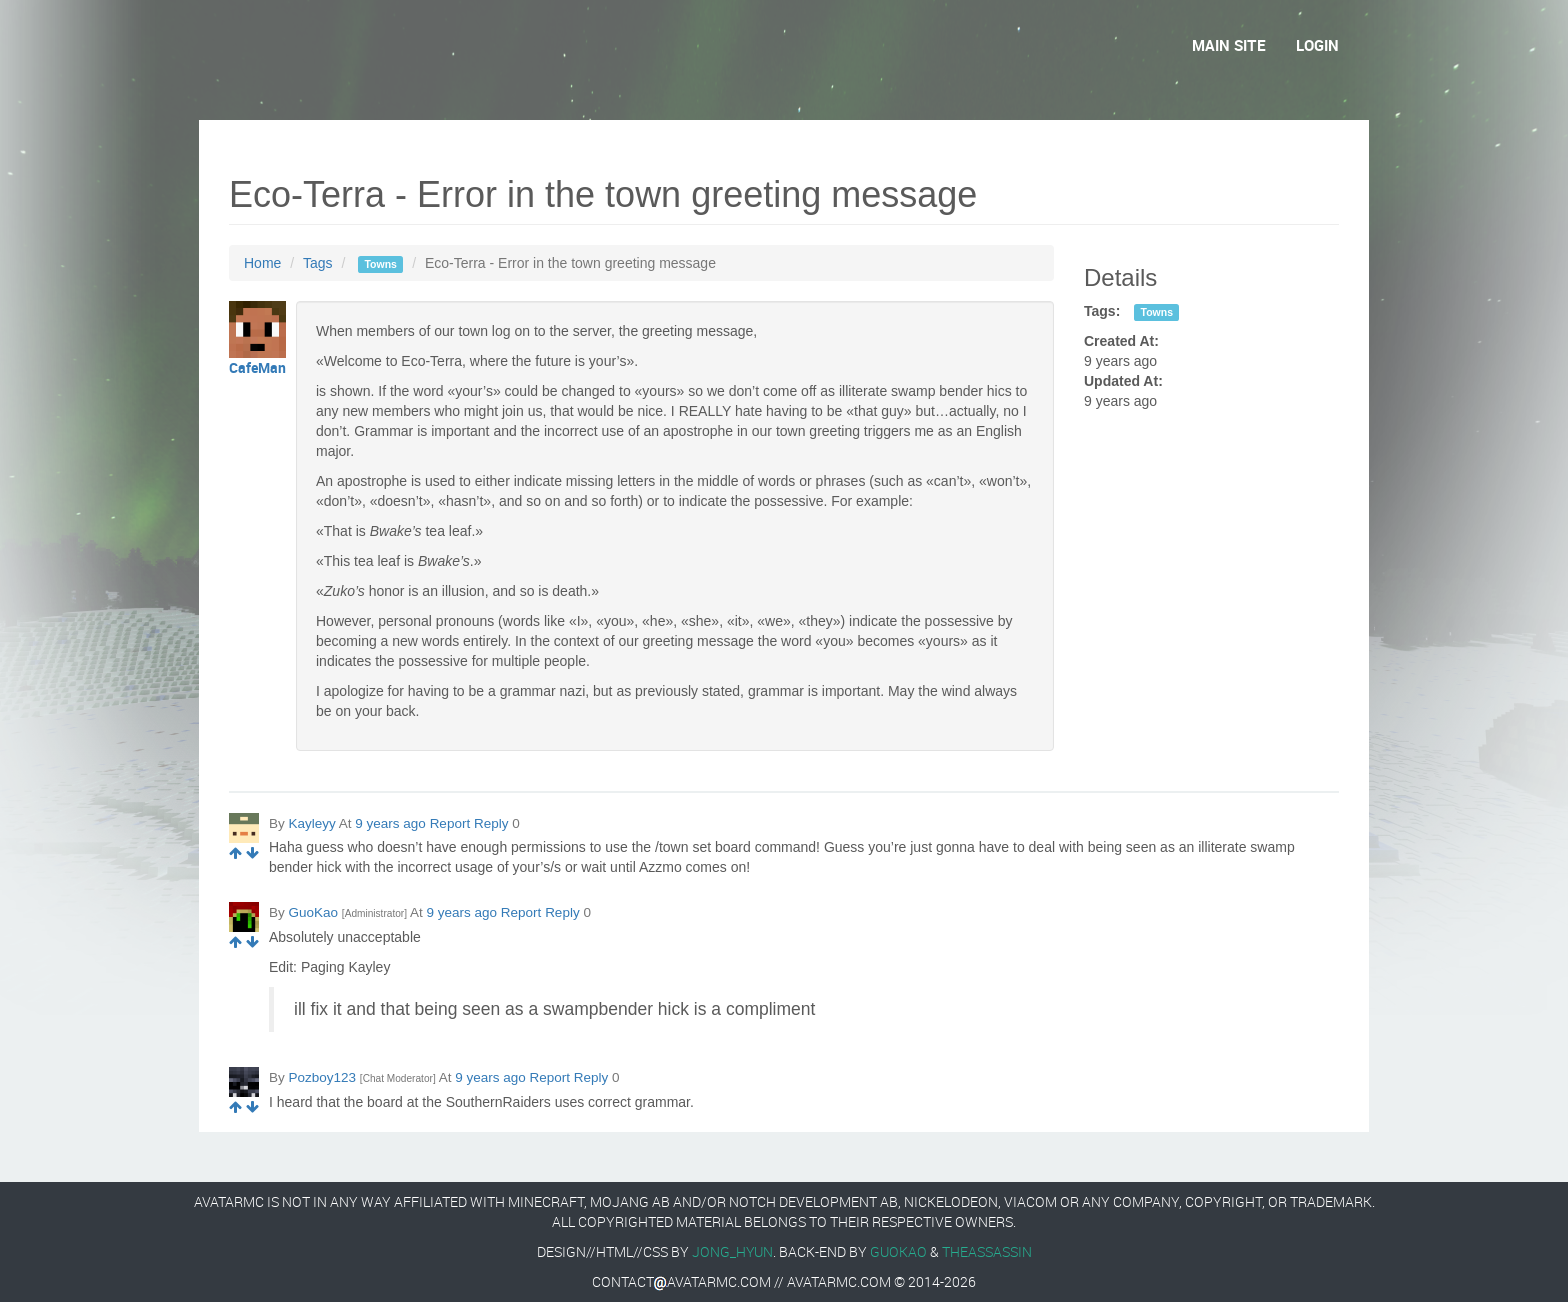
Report (450, 823)
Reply (491, 823)
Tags (318, 263)
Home (262, 263)
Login (1317, 45)
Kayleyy (312, 823)
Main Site (1229, 45)
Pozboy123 (323, 1077)
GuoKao (314, 912)
